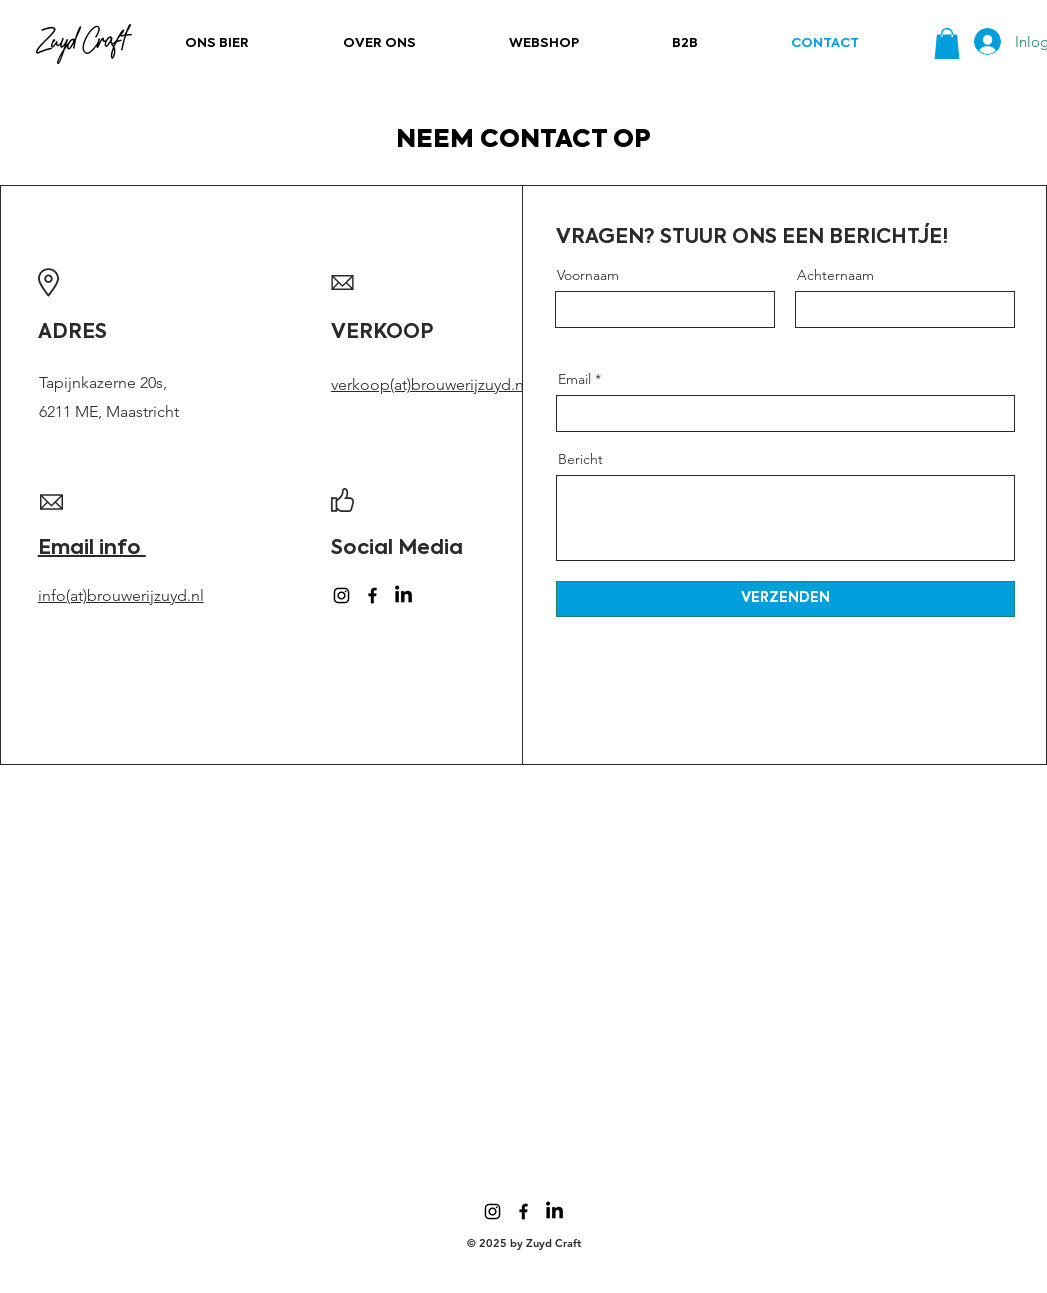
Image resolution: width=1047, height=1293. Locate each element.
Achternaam (835, 275)
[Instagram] (341, 595)
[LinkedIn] (403, 595)
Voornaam (588, 275)
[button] (947, 43)
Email (574, 379)
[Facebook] (372, 595)
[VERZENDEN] (785, 599)
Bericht (580, 459)
